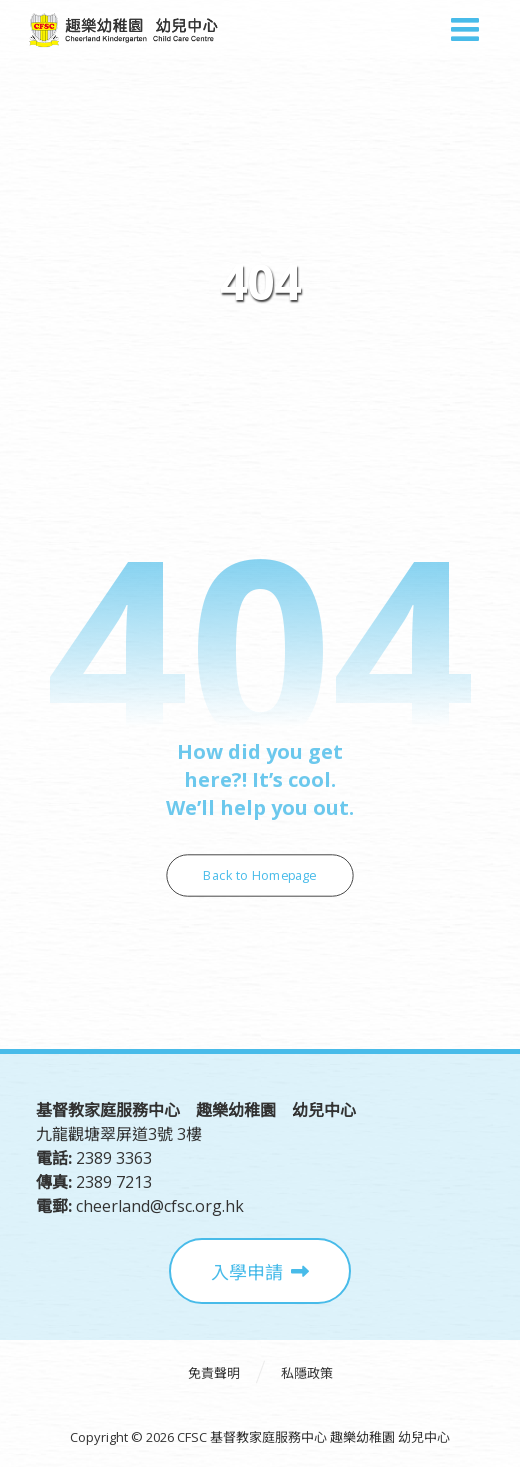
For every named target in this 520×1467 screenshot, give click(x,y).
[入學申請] (260, 1271)
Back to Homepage (259, 875)
